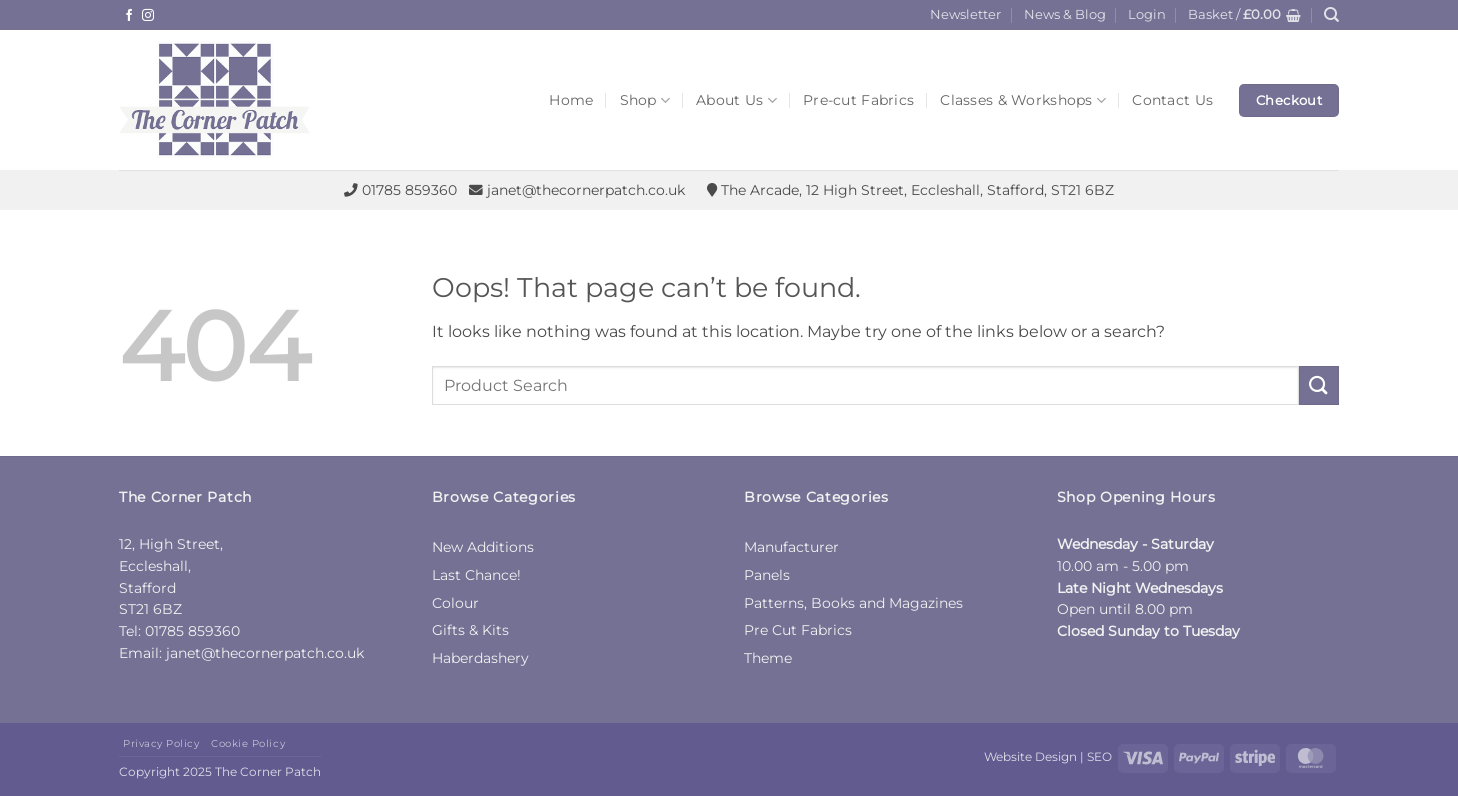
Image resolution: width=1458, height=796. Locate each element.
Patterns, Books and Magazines (853, 603)
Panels (767, 575)
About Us (736, 100)
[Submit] (1319, 385)
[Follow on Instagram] (148, 16)
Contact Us (1172, 100)
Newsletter (965, 14)
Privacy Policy (161, 743)
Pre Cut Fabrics (798, 630)
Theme (768, 658)
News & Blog (1065, 14)
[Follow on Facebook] (129, 16)
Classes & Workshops (1023, 100)
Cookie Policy (248, 743)
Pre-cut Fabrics (858, 100)
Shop (645, 100)
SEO (1099, 756)
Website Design (1030, 756)
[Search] (1331, 15)
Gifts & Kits (470, 630)
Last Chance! (476, 575)
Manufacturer (791, 547)
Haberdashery (480, 658)
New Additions (483, 547)
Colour (455, 603)
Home (571, 100)
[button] (1147, 15)
